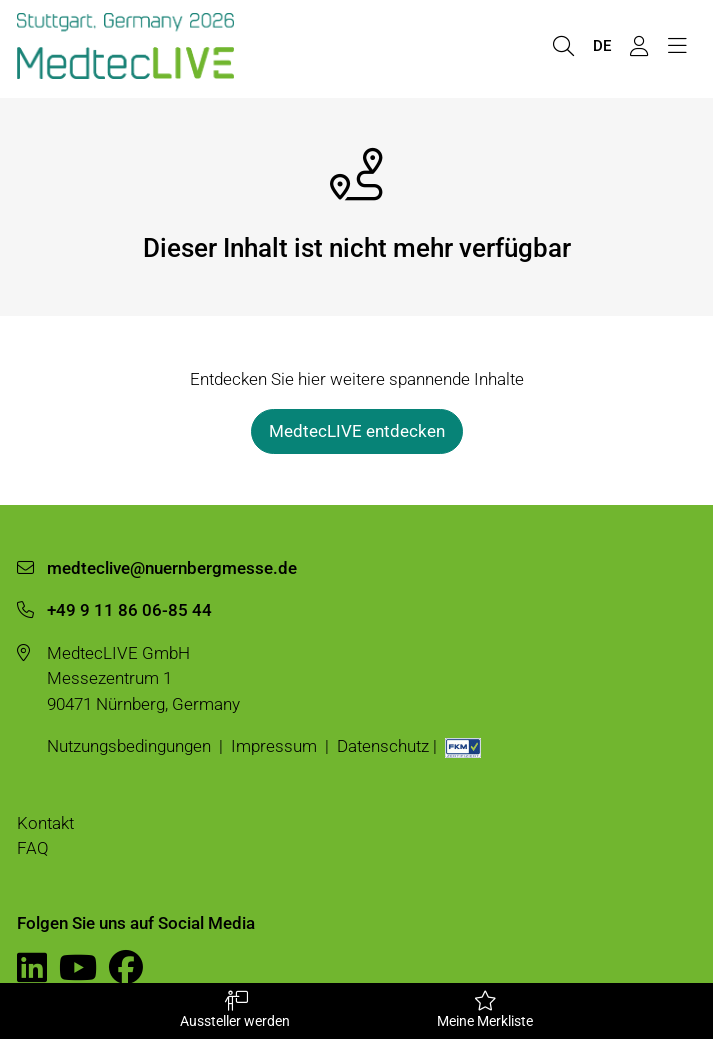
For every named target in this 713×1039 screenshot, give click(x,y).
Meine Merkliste (485, 1010)
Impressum (274, 746)
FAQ (33, 848)
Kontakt (45, 823)
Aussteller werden (235, 1010)
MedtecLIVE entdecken (357, 431)
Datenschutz (383, 746)
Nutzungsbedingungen (129, 746)
